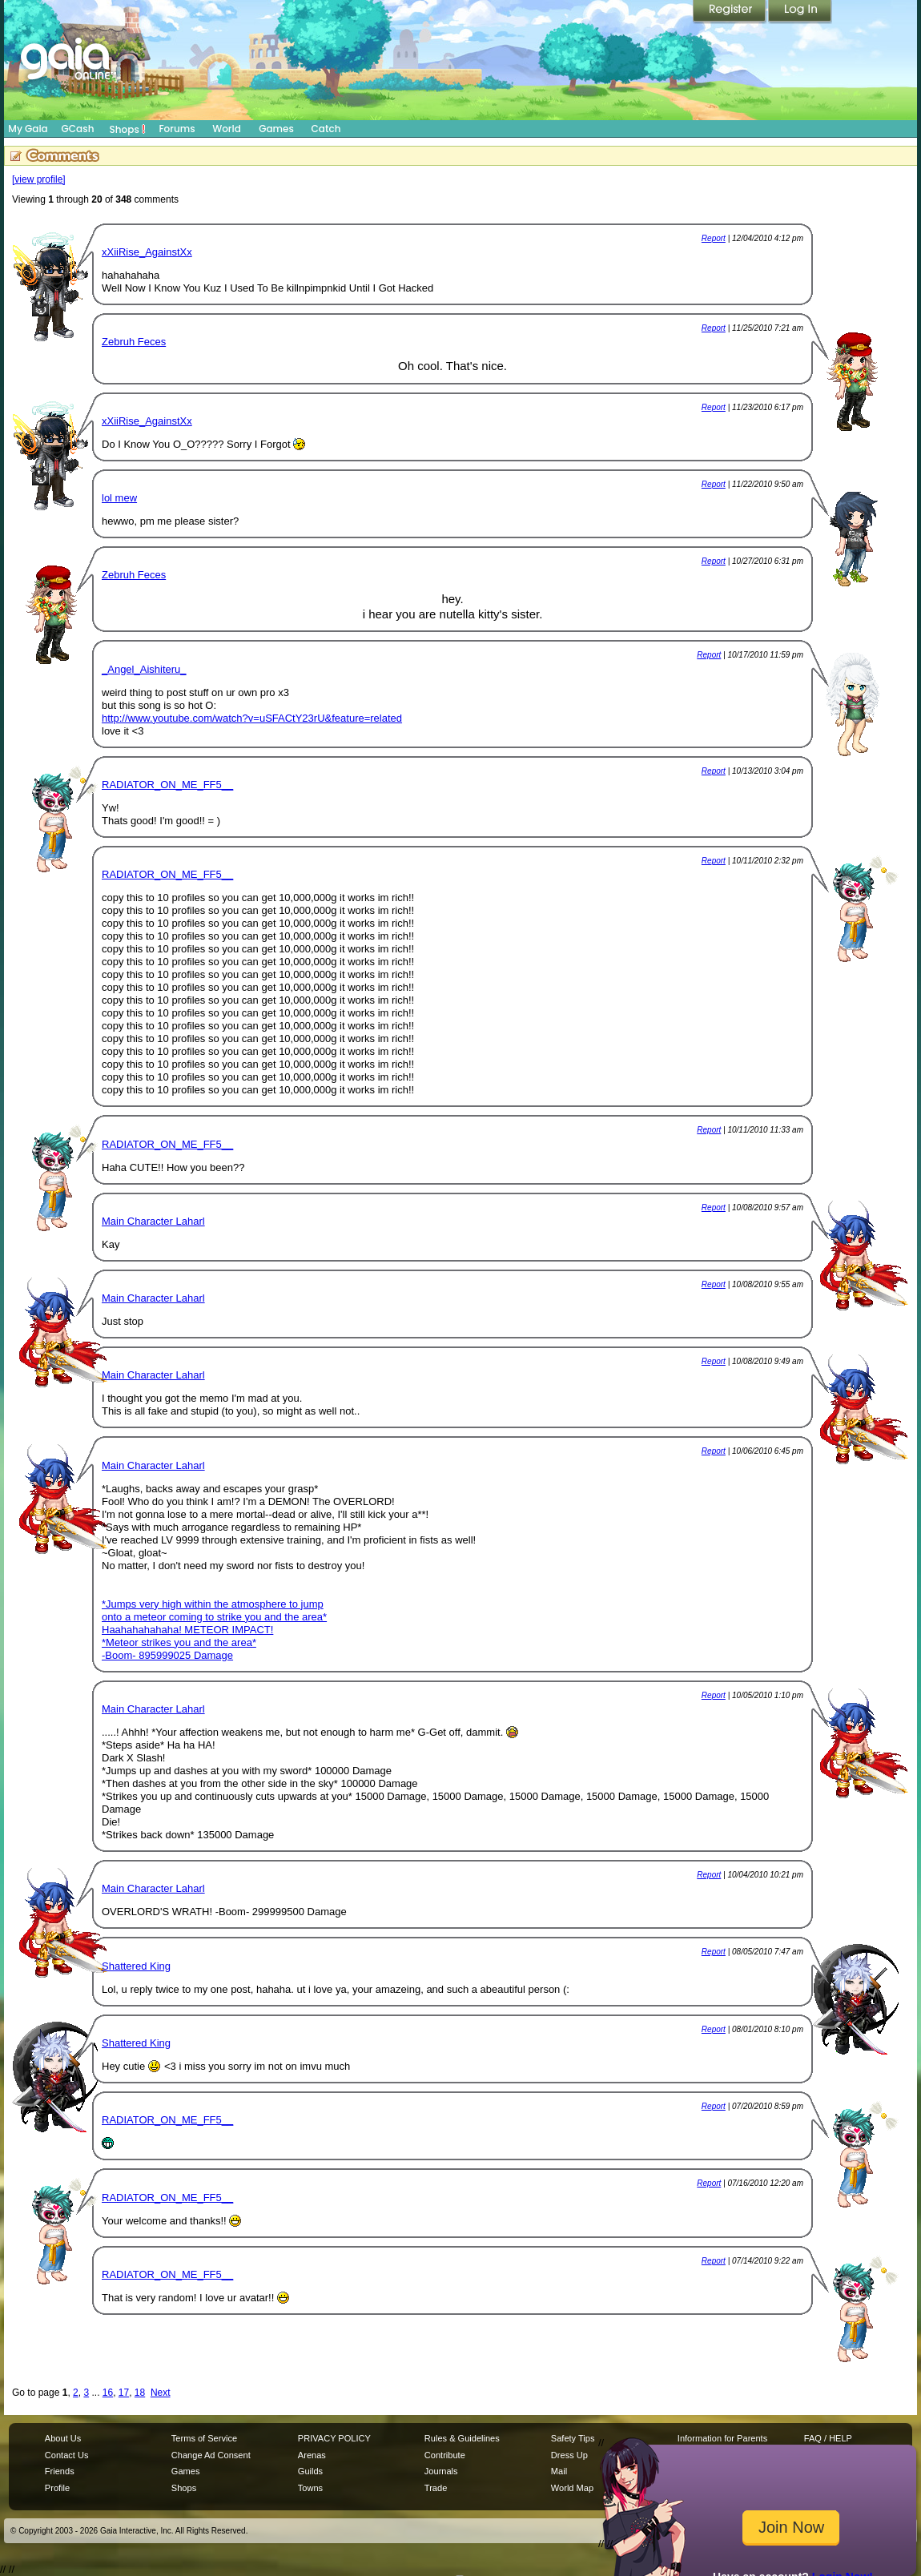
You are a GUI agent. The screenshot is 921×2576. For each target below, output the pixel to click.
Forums (177, 128)
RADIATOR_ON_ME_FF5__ (167, 785)
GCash (78, 128)
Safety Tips (573, 2438)
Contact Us (67, 2455)
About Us (63, 2438)
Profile (57, 2488)
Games (276, 128)
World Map (572, 2488)
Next (161, 2392)
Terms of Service (204, 2438)
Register (730, 12)
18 (140, 2392)
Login (800, 12)
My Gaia (27, 128)
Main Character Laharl (153, 1221)
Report (714, 238)
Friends (59, 2471)
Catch (326, 128)
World (226, 128)
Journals (441, 2471)
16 (108, 2392)
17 (124, 2392)
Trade (435, 2488)
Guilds (310, 2471)
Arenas (312, 2455)
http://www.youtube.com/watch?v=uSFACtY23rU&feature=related (252, 718)
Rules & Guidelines (462, 2438)
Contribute (444, 2455)
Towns (310, 2488)
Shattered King (136, 1966)
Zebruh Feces (134, 342)
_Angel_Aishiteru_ (144, 669)
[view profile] (39, 179)
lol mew (119, 498)
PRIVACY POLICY (334, 2438)
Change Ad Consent (211, 2455)
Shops (128, 129)
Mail (559, 2471)
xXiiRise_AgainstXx (147, 252)
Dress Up (569, 2455)
